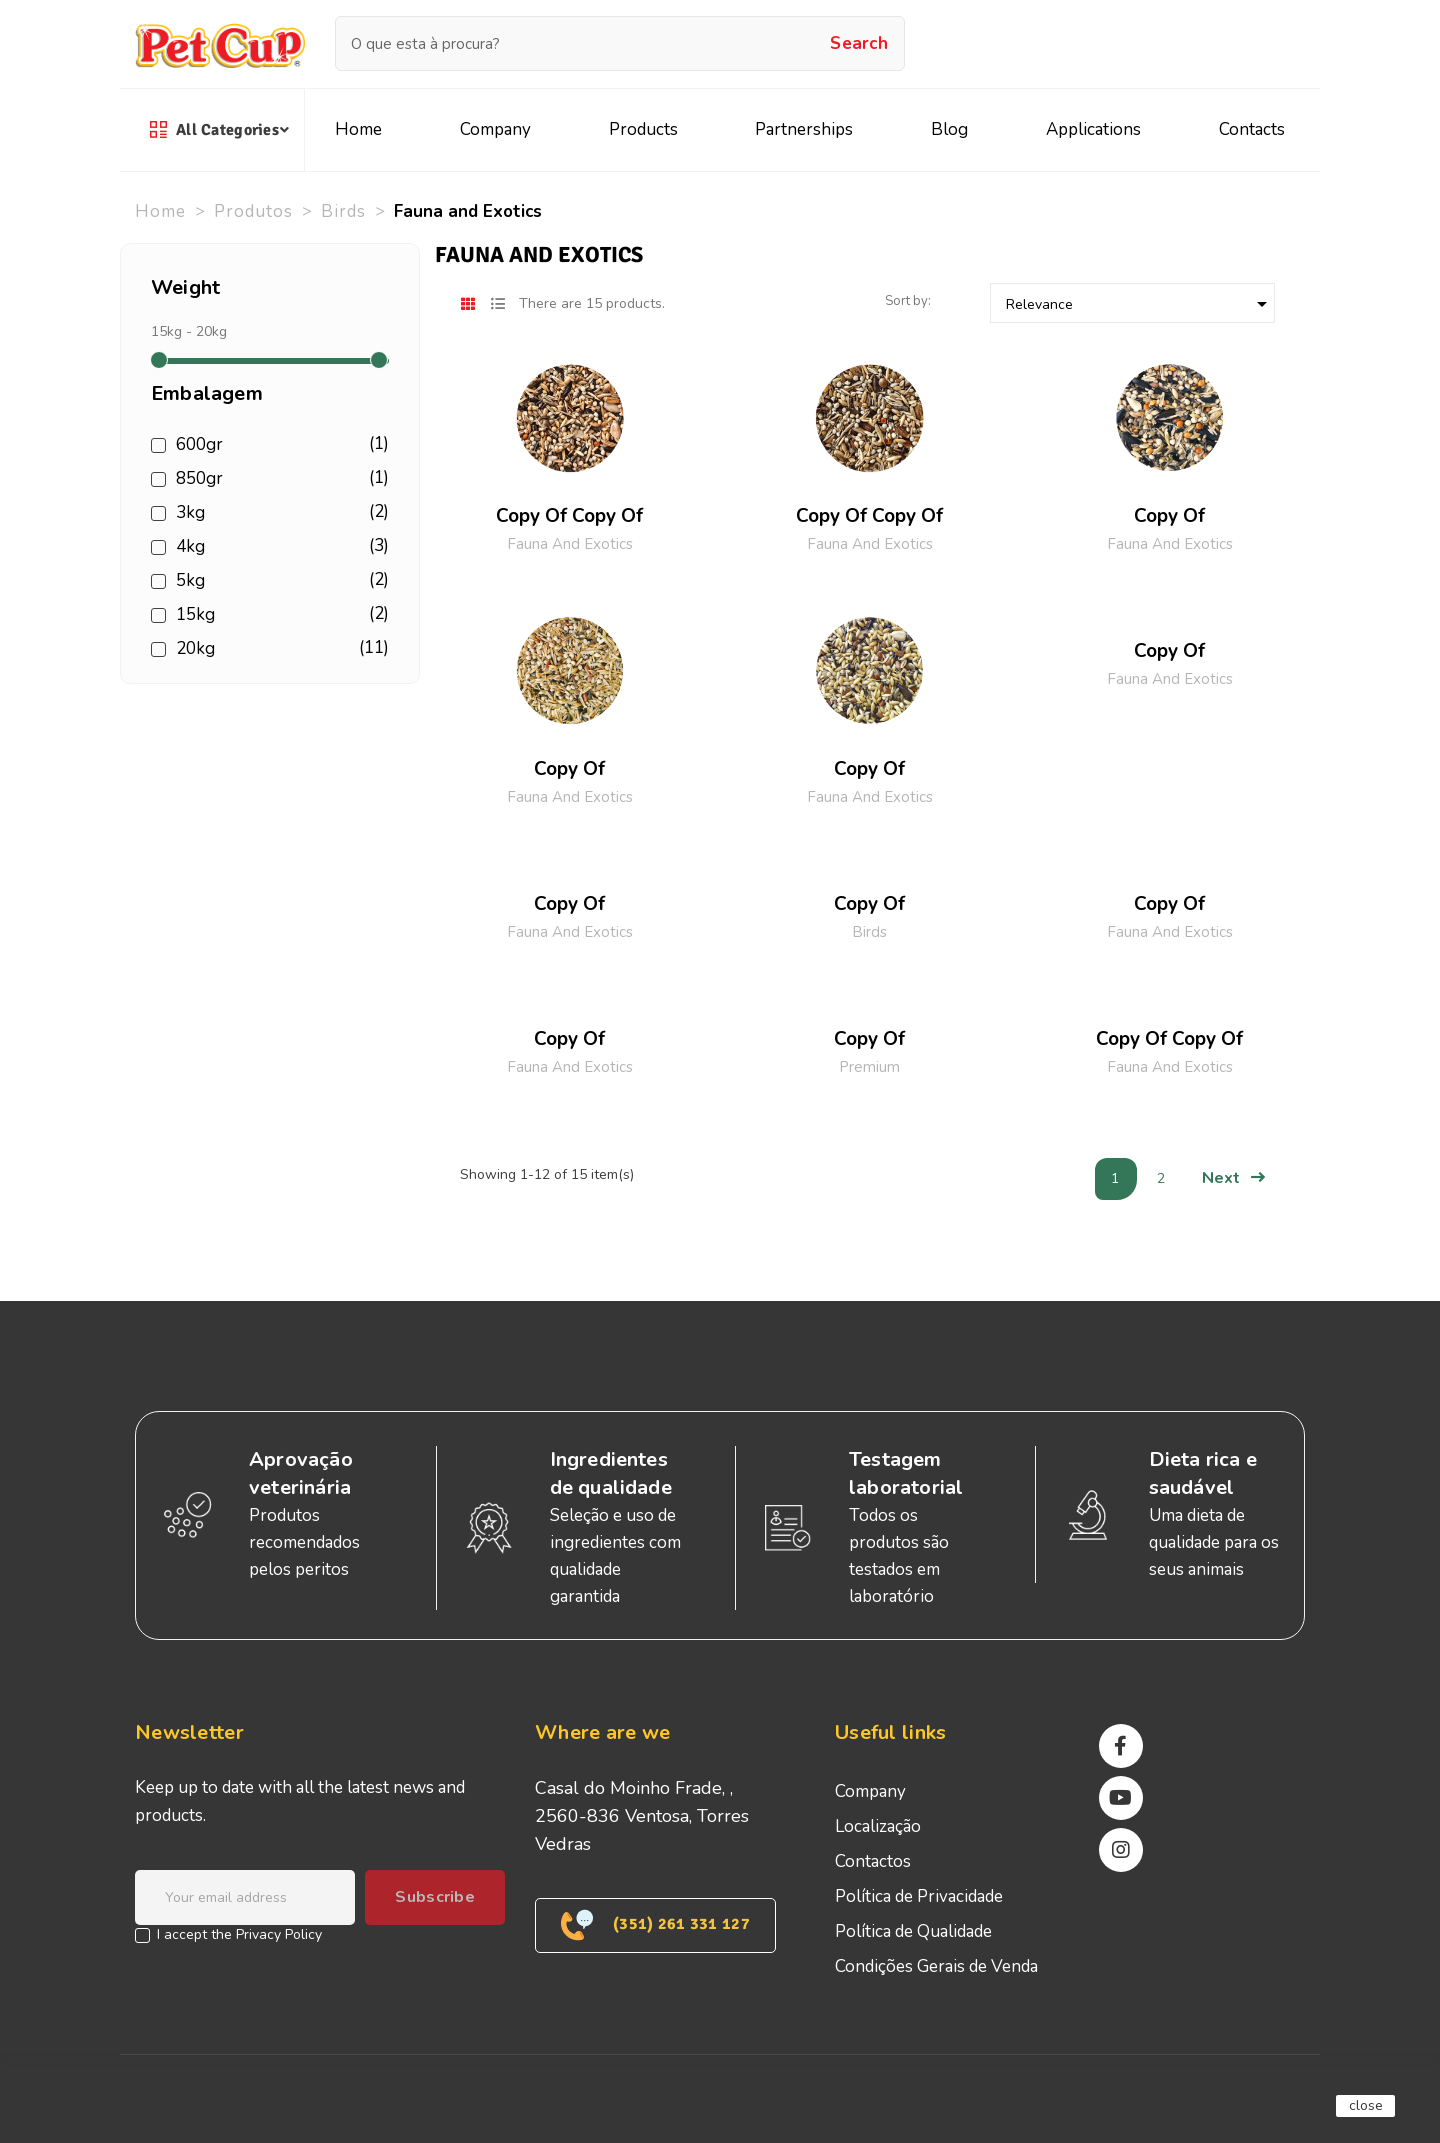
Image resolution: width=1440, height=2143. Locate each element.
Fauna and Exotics (570, 544)
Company (870, 1791)
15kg (279, 615)
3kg (279, 513)
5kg (279, 581)
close (1366, 2105)
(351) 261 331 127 (655, 1925)
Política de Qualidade (913, 1931)
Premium (869, 1067)
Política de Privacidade (919, 1896)
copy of (1169, 516)
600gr (279, 445)
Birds (869, 932)
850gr (279, 479)
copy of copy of (569, 516)
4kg (279, 547)
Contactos (873, 1861)
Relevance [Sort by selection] (1140, 304)
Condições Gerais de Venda (936, 1966)
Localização (878, 1826)
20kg (279, 649)
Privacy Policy (279, 1934)
